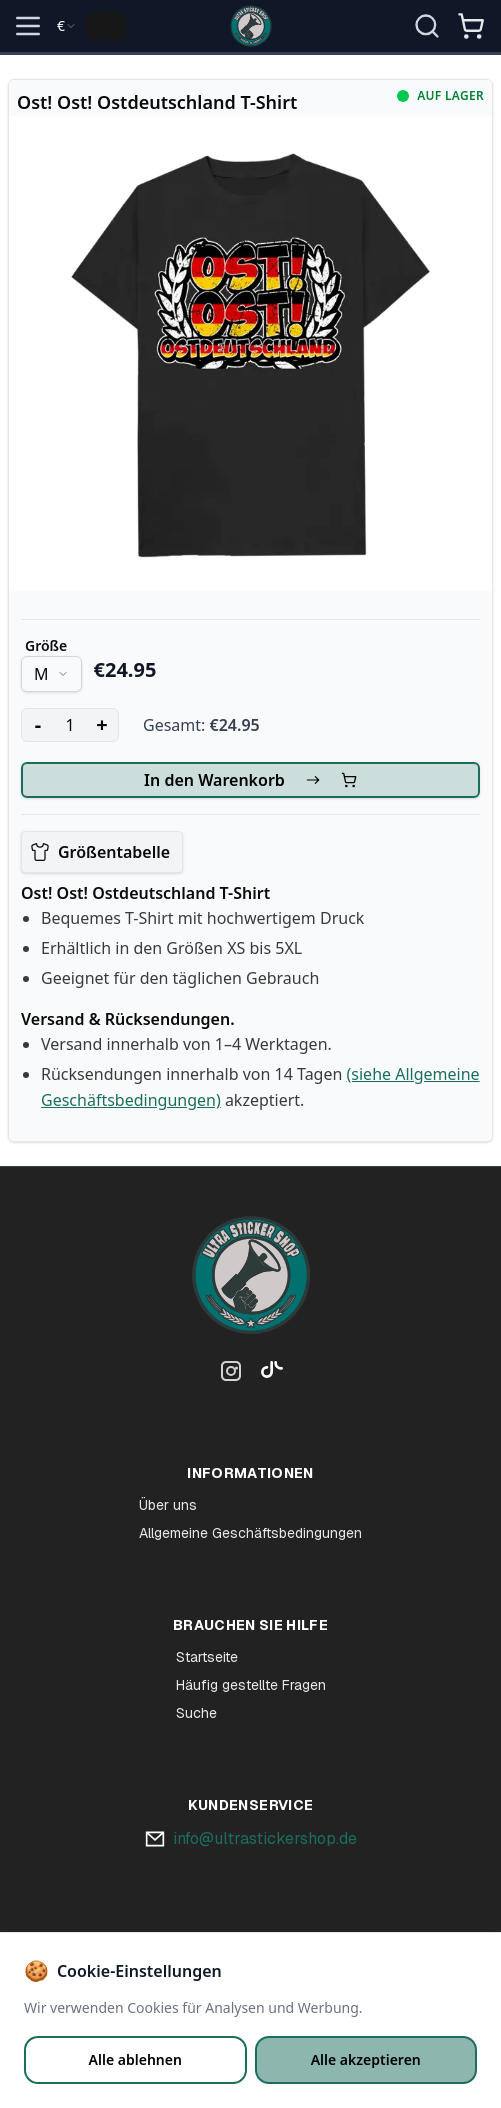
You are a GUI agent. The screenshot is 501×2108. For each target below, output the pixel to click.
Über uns (168, 1505)
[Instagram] (231, 1375)
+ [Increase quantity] (101, 724)
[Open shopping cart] (471, 26)
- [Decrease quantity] (38, 724)
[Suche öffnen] (427, 26)
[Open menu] (28, 26)
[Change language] (106, 26)
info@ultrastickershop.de (265, 1838)
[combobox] (67, 26)
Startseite (207, 1657)
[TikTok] (267, 1375)
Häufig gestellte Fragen (251, 1685)
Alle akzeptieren (366, 2059)
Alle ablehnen (135, 2059)
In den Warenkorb (250, 780)
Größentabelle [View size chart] (100, 852)
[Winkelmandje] (471, 34)
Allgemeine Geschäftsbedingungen (250, 1533)
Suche (196, 1713)
